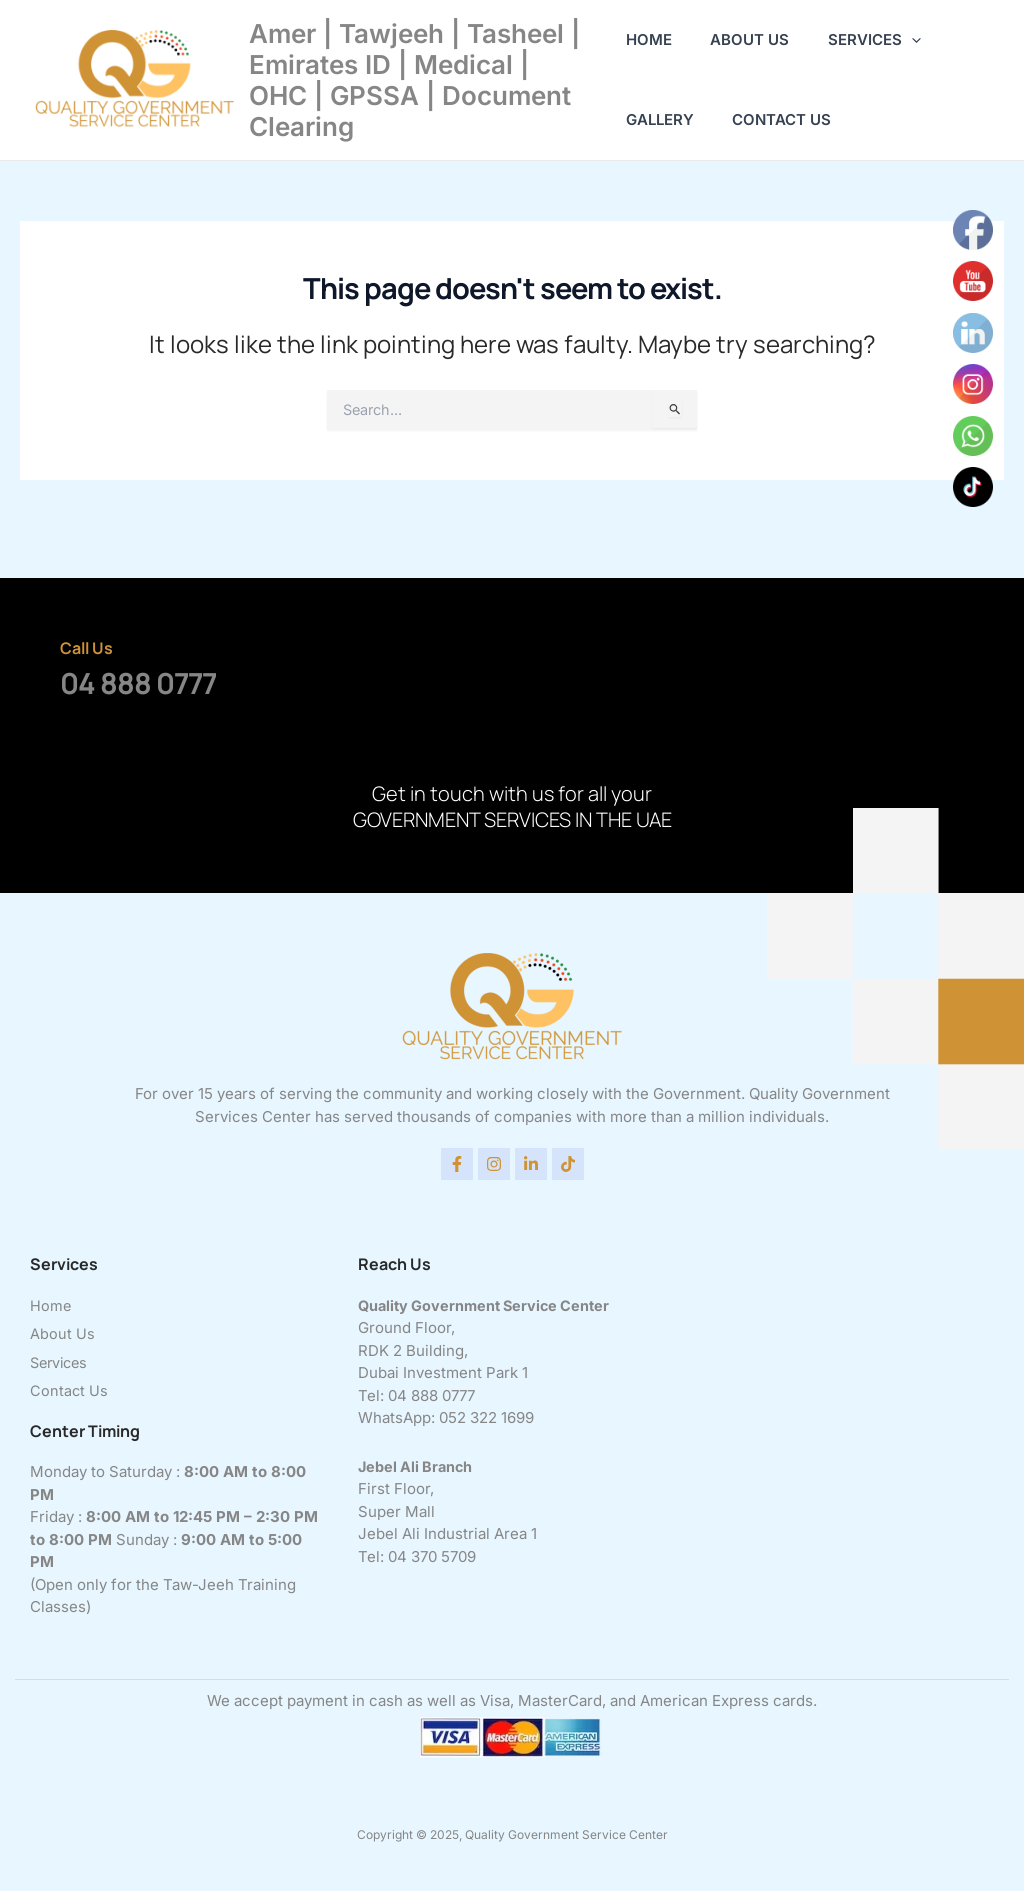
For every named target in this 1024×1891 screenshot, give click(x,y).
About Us (741, 39)
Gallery (660, 119)
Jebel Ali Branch (417, 1462)
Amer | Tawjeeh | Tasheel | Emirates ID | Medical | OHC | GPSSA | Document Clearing (414, 80)
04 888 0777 (138, 679)
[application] (894, 40)
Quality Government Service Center (489, 1301)
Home (649, 39)
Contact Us (773, 119)
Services (857, 40)
